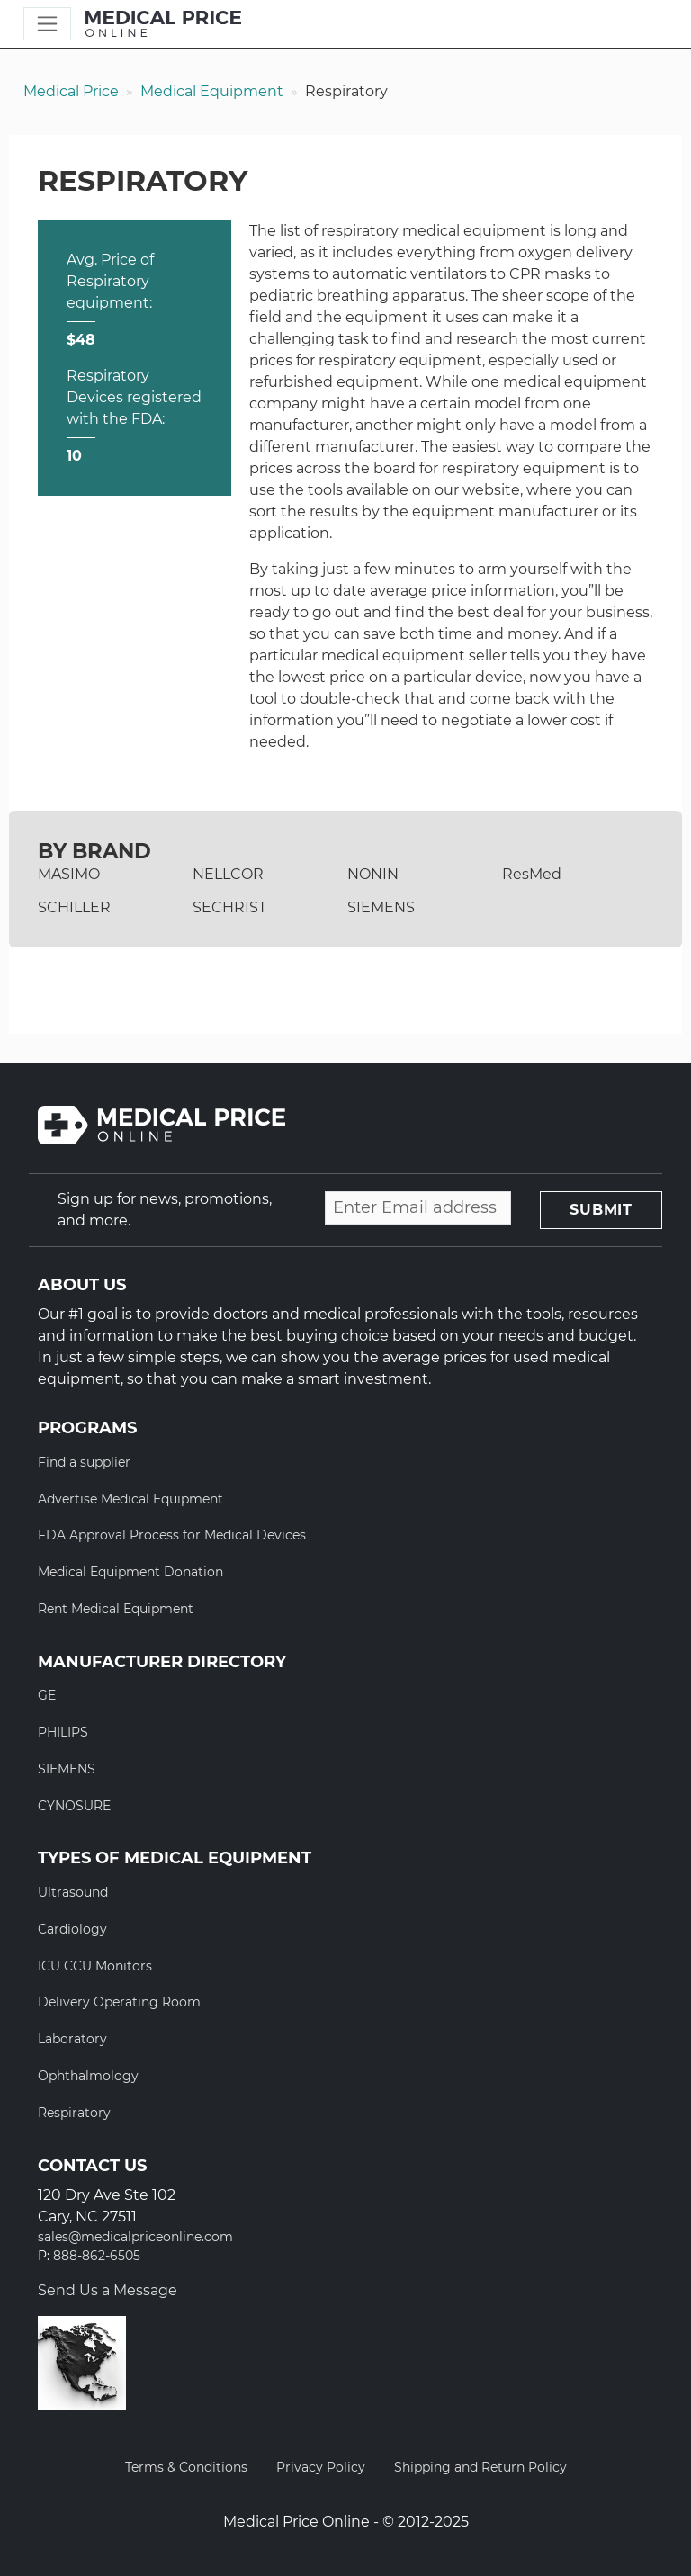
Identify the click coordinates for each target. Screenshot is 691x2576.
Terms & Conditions (186, 2467)
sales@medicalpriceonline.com (135, 2237)
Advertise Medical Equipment (130, 1499)
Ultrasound (73, 1892)
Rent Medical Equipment (115, 1609)
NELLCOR (228, 874)
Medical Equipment (211, 91)
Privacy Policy (320, 2467)
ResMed (531, 874)
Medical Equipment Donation (130, 1572)
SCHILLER (74, 907)
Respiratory (74, 2113)
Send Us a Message (107, 2290)
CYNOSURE (74, 1806)
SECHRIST (229, 907)
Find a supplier (84, 1462)
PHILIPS (63, 1732)
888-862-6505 (96, 2256)
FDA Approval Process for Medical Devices (172, 1535)
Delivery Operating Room (119, 2002)
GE (47, 1695)
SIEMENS (381, 907)
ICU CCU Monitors (95, 1966)
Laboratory (72, 2039)
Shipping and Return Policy (480, 2467)
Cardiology (72, 1929)
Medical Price (71, 91)
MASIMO (69, 874)
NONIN (373, 874)
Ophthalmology (88, 2076)
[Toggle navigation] (47, 23)
